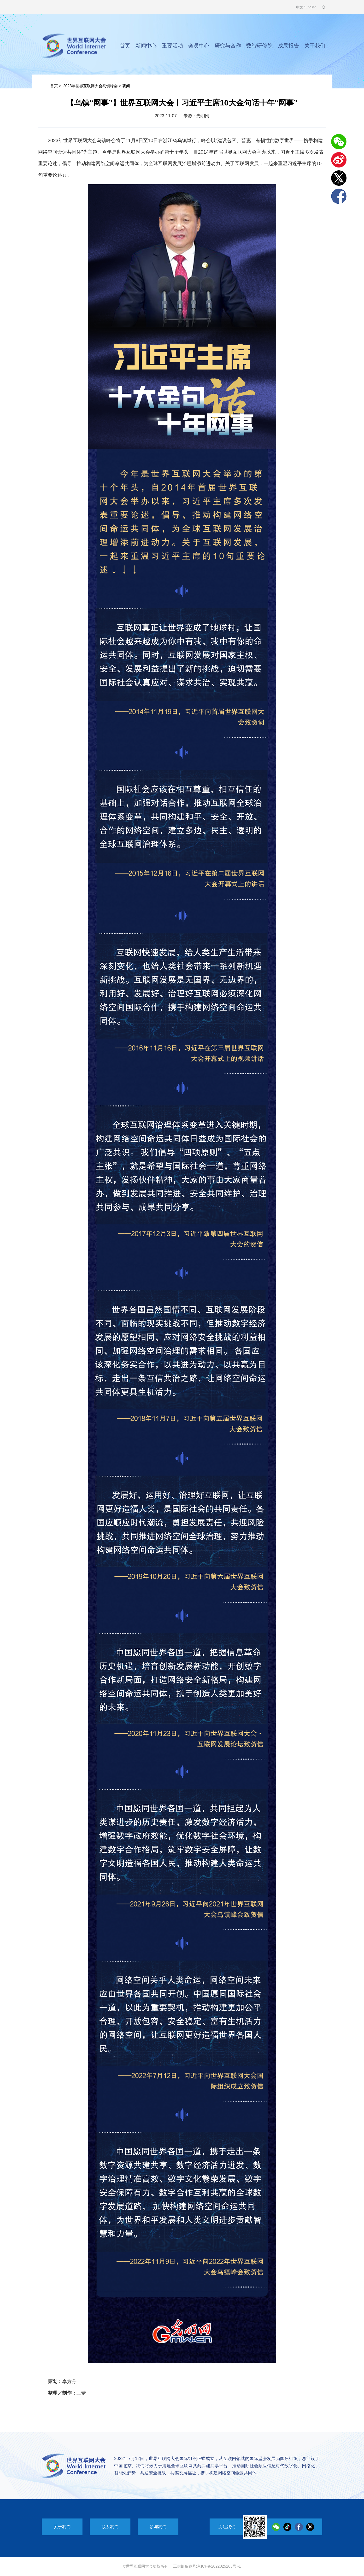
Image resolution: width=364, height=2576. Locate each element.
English (311, 7)
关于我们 (314, 46)
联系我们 (110, 2526)
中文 (299, 7)
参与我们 (158, 2526)
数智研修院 (259, 46)
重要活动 (172, 46)
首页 (125, 46)
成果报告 (288, 46)
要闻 (126, 86)
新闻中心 (146, 46)
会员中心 (198, 46)
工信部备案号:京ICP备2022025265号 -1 (207, 2566)
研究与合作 (228, 46)
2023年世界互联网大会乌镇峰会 (90, 86)
